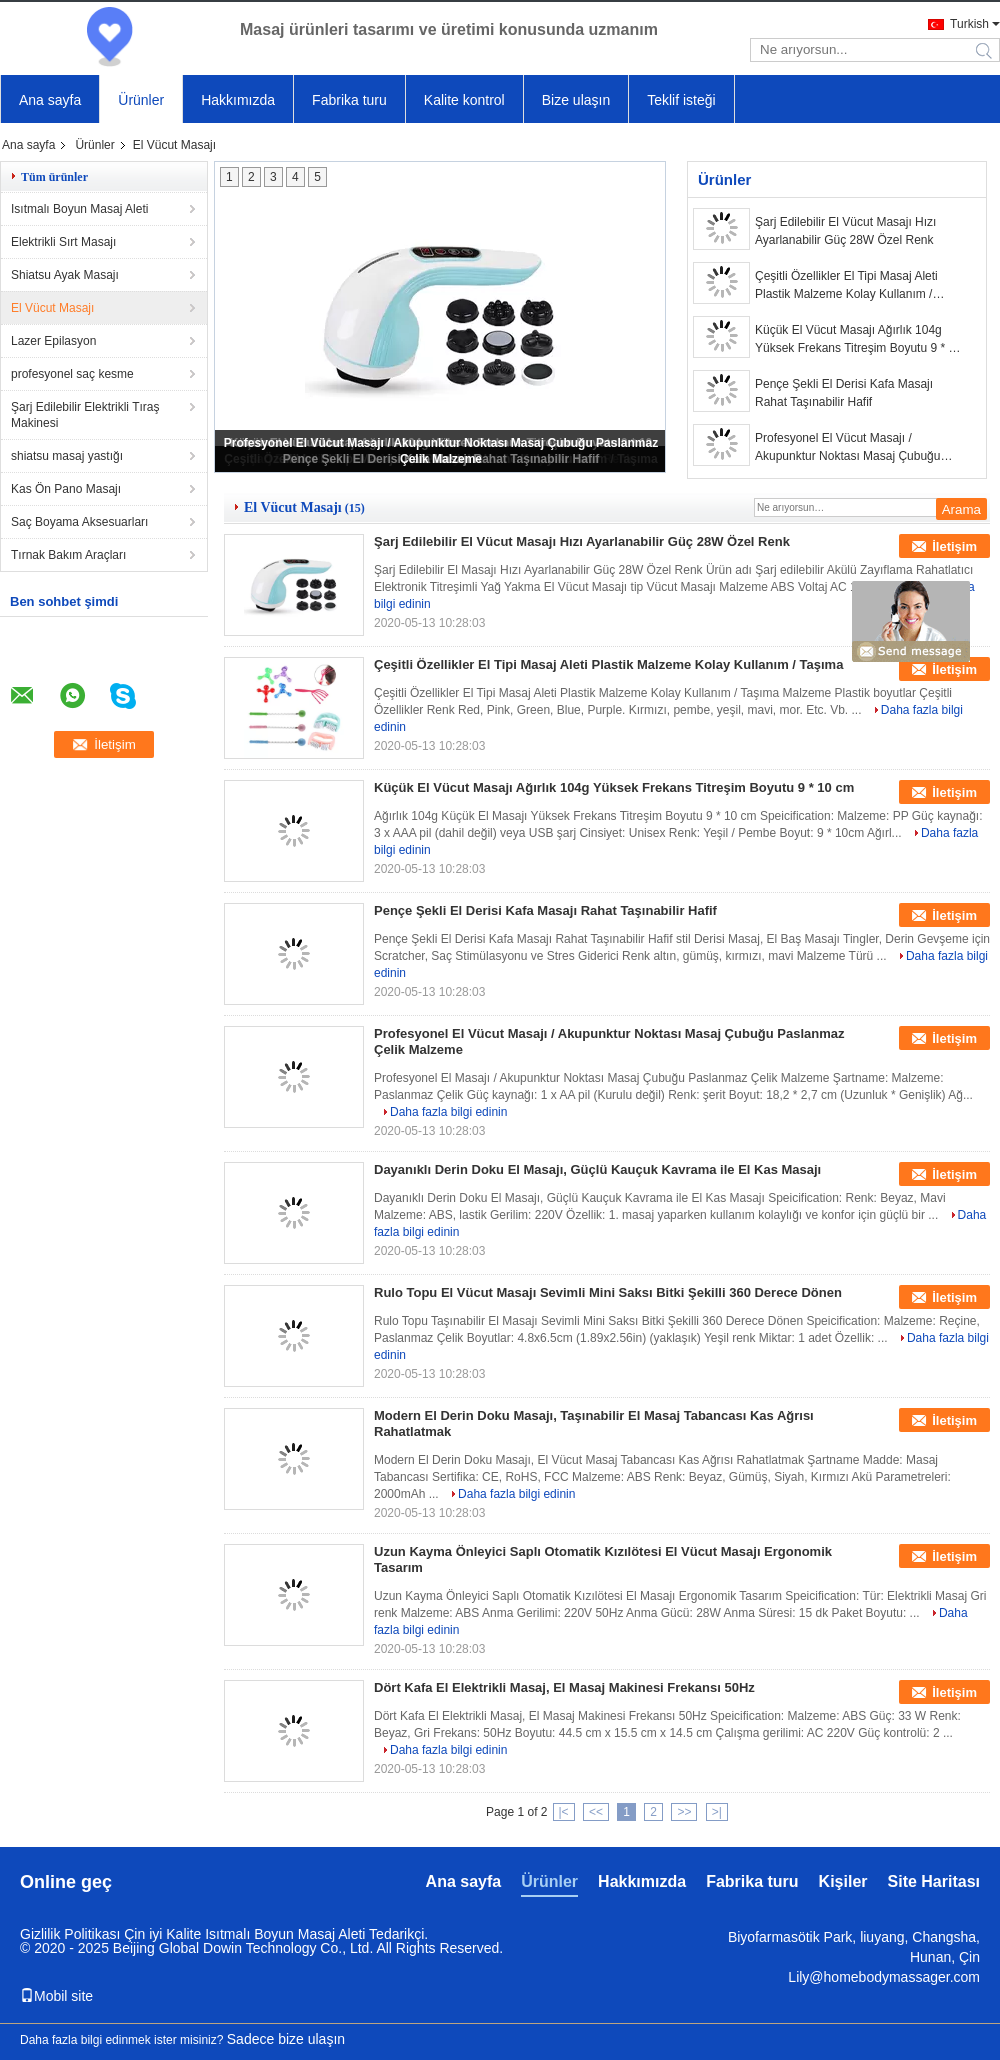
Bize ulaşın (576, 100)
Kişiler (843, 1881)
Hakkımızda (238, 100)
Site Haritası (934, 1881)
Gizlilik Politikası (70, 1934)
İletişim (954, 546)
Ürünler (141, 100)
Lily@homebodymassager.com (884, 1977)
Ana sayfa (50, 100)
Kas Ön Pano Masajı (66, 489)
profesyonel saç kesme (72, 374)
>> (684, 1812)
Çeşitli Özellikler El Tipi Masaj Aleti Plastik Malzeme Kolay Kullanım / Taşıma (846, 286)
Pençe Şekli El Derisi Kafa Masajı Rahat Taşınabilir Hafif (844, 393)
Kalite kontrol (464, 100)
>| (717, 1812)
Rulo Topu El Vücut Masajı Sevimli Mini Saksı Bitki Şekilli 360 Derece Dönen (608, 1292)
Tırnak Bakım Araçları (68, 555)
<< (596, 1812)
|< (564, 1812)
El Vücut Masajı (52, 308)
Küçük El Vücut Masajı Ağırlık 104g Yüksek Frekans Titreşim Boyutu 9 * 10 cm (858, 340)
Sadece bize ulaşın (286, 2039)
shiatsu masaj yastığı (67, 456)
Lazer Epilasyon (53, 341)
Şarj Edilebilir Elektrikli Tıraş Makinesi (85, 415)
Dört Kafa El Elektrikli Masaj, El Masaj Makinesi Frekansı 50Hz (564, 1687)
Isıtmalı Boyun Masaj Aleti (79, 209)
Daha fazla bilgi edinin (448, 1112)
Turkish (969, 24)
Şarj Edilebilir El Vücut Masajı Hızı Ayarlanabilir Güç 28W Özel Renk (845, 231)
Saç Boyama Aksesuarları (79, 522)
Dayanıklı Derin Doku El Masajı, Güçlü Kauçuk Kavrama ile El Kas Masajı (597, 1169)
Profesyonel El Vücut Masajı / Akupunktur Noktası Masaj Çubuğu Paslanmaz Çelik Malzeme (847, 448)
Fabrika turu (349, 100)
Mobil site (56, 1996)
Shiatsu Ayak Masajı (65, 275)
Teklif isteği (681, 100)
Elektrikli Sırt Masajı (63, 242)
